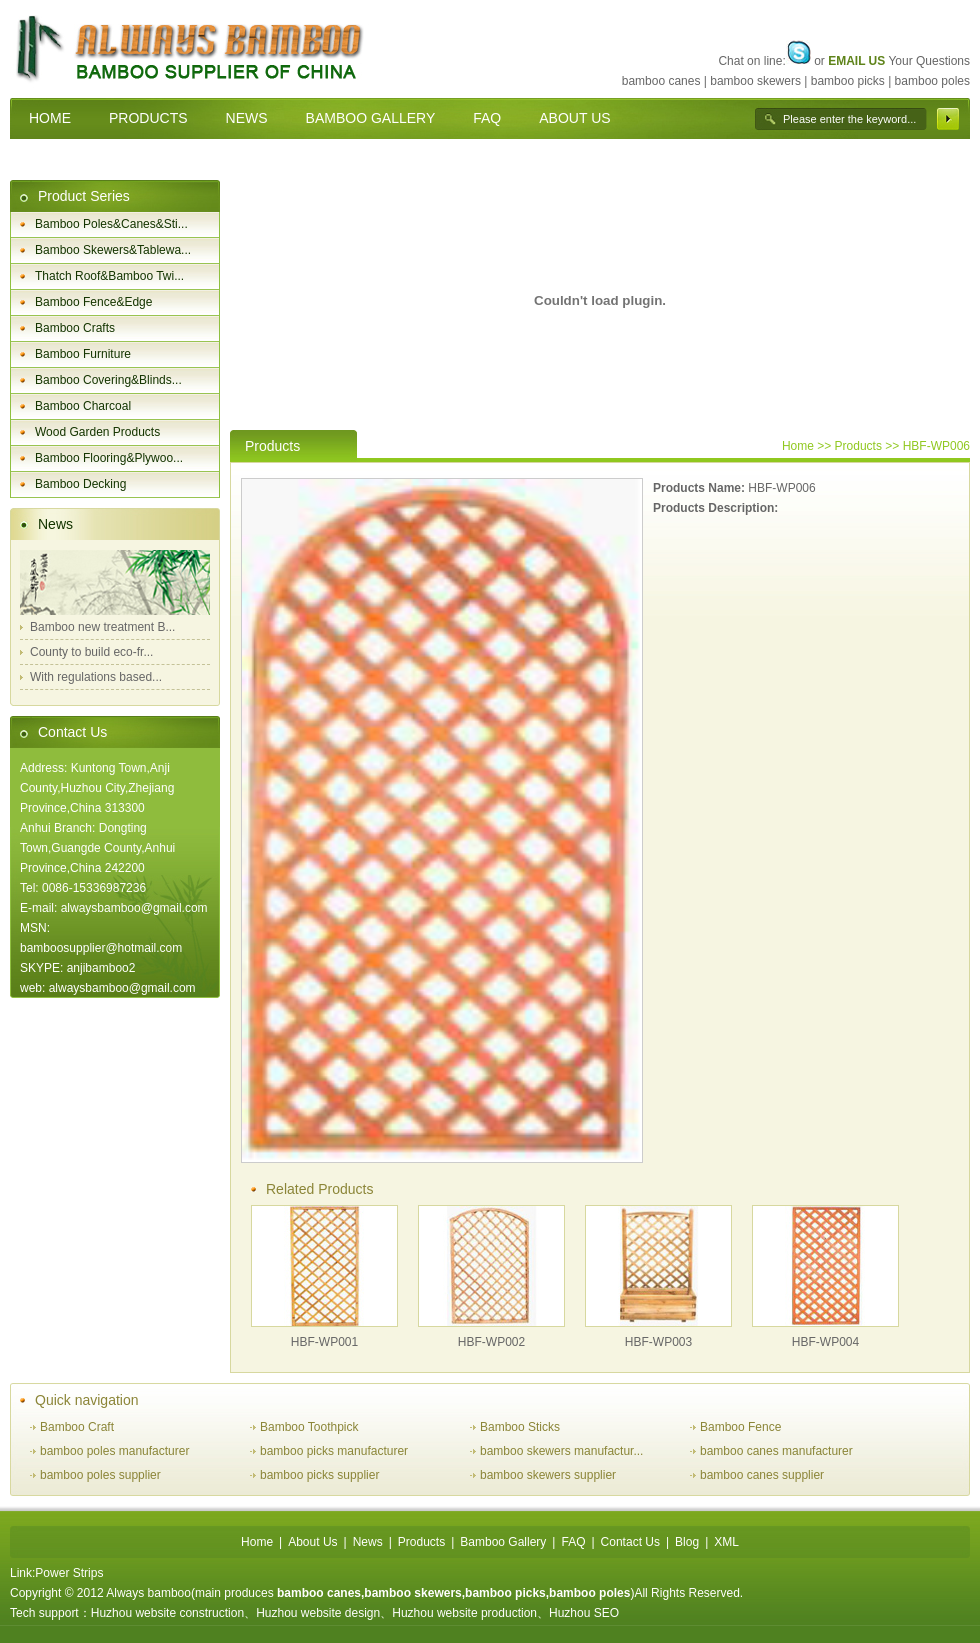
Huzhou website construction (167, 1613)
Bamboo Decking (80, 484)
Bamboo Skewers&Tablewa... (113, 250)
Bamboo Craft (77, 1427)
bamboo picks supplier (319, 1475)
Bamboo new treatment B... (102, 627)
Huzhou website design (318, 1613)
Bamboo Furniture (83, 354)
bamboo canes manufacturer (776, 1451)
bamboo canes (661, 81)
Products (421, 1542)
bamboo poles (932, 81)
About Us (312, 1542)
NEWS (247, 118)
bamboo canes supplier (762, 1475)
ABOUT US (574, 118)
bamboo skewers (755, 81)
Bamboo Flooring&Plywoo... (109, 458)
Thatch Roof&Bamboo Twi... (109, 276)
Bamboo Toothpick (309, 1427)
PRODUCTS (148, 118)
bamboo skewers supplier (548, 1475)
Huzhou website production (464, 1613)
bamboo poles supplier (100, 1475)
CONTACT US (74, 159)
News (55, 524)
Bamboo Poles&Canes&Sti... (111, 224)
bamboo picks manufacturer (334, 1451)
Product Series (84, 196)
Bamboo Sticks (520, 1427)
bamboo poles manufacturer (114, 1451)
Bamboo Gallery (503, 1542)
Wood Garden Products (97, 432)
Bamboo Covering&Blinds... (108, 380)
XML (726, 1542)
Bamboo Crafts (75, 328)
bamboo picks (848, 81)
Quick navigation (87, 1400)
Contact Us (72, 732)
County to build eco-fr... (91, 652)
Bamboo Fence (740, 1427)
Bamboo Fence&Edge (93, 302)
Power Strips (69, 1573)
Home (798, 446)
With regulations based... (96, 677)
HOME (50, 118)
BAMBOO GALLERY (371, 118)
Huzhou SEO (584, 1613)
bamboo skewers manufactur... (561, 1451)
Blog (687, 1542)
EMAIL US (856, 61)
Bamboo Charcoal (83, 406)
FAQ (487, 118)
